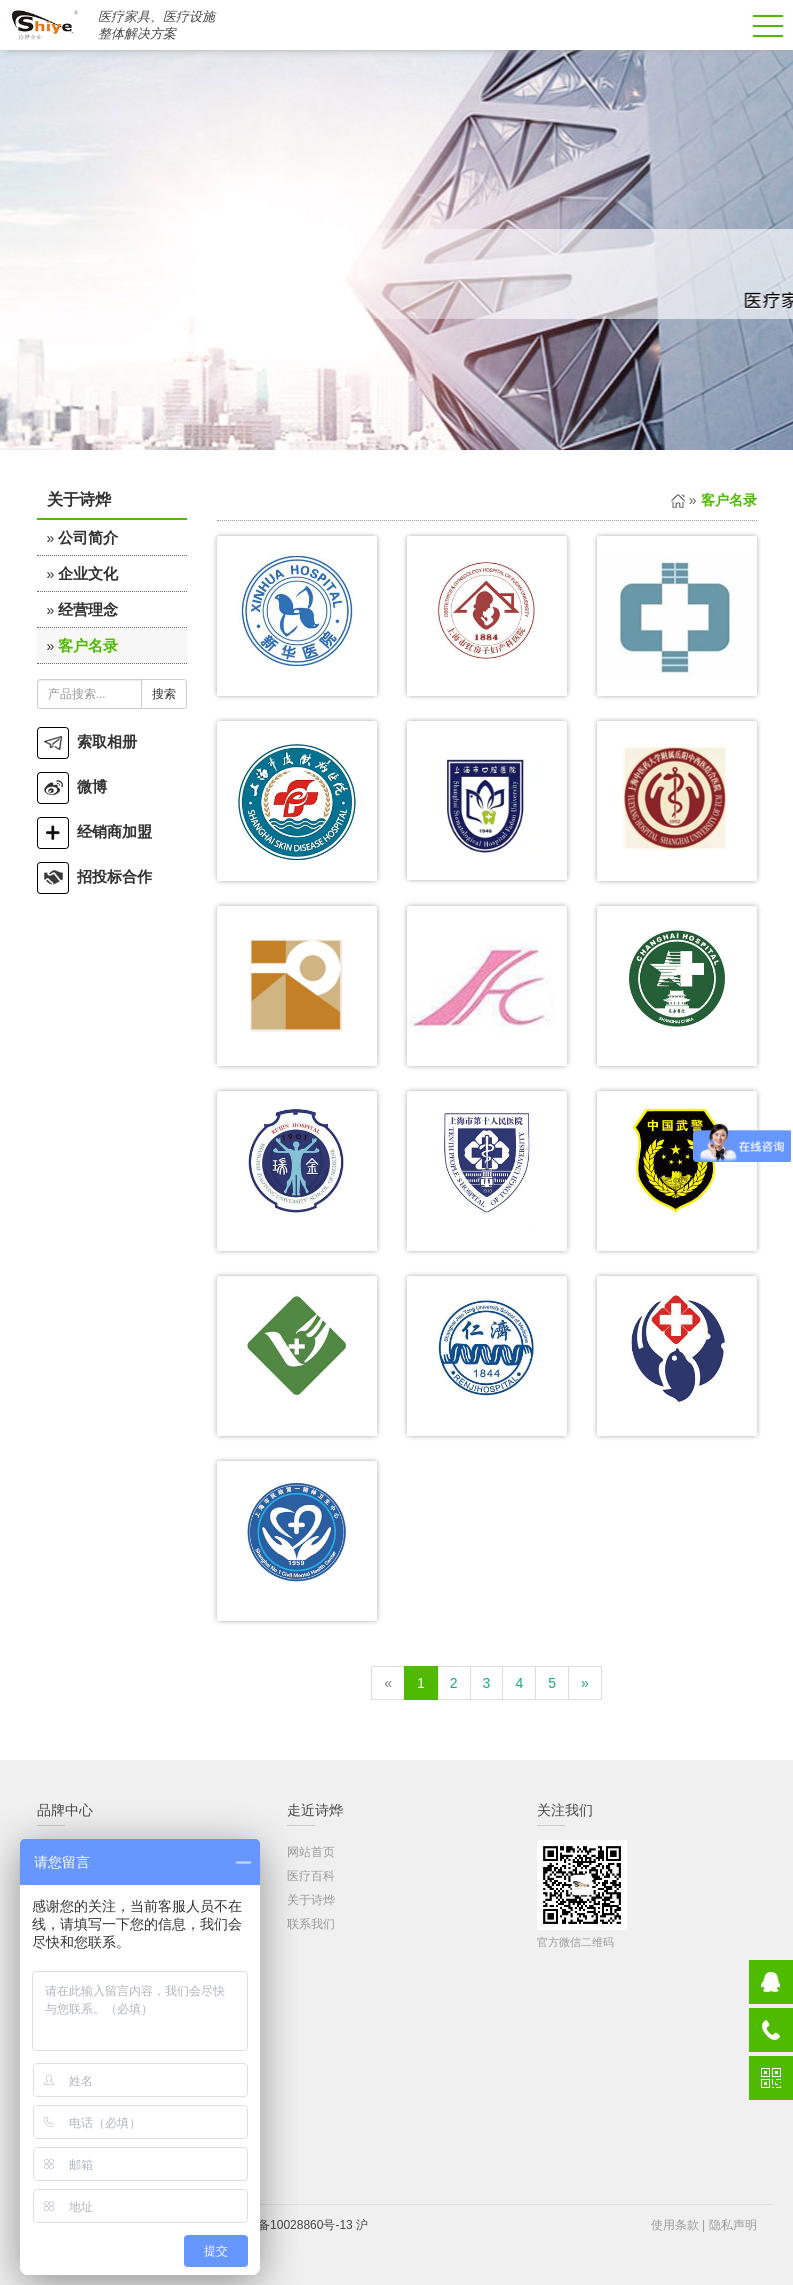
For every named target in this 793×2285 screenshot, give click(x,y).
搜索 (164, 694)
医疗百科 (311, 1876)
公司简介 (88, 537)
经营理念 (88, 609)
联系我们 (311, 1924)
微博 (72, 786)
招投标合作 (94, 876)
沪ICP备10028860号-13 (289, 2225)
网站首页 (311, 1852)
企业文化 (88, 573)
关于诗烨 (311, 1900)
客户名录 (88, 645)
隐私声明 (733, 2225)
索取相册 (87, 741)
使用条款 (675, 2225)
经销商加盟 (94, 831)
